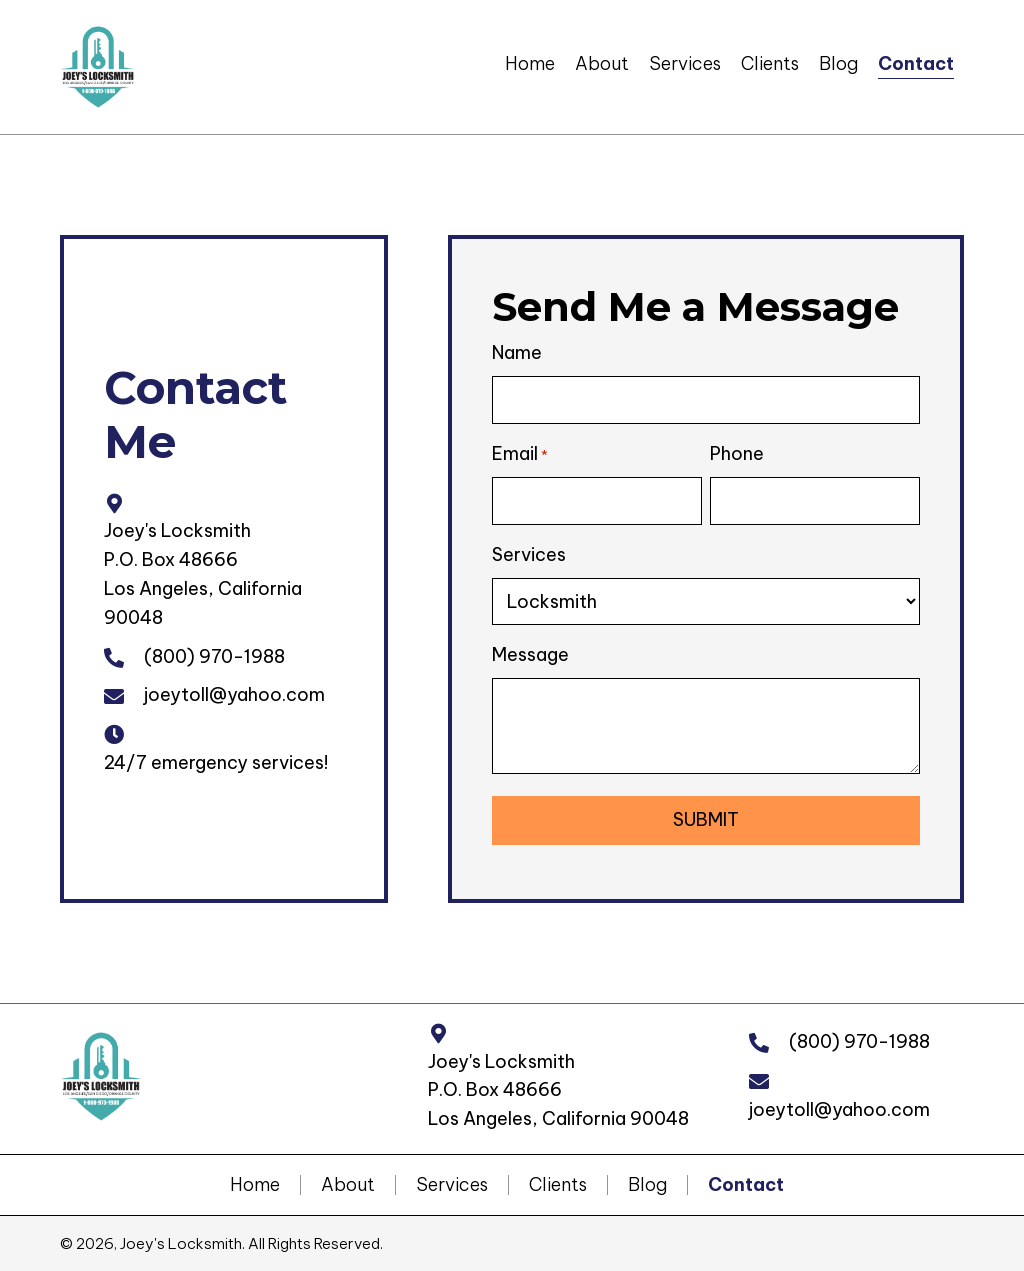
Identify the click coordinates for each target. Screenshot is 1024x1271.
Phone (737, 453)
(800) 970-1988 (214, 655)
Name (517, 352)
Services (529, 553)
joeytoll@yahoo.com (234, 694)
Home (255, 1184)
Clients (558, 1184)
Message (530, 653)
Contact (746, 1184)
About (348, 1184)
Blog (647, 1184)
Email (520, 454)
